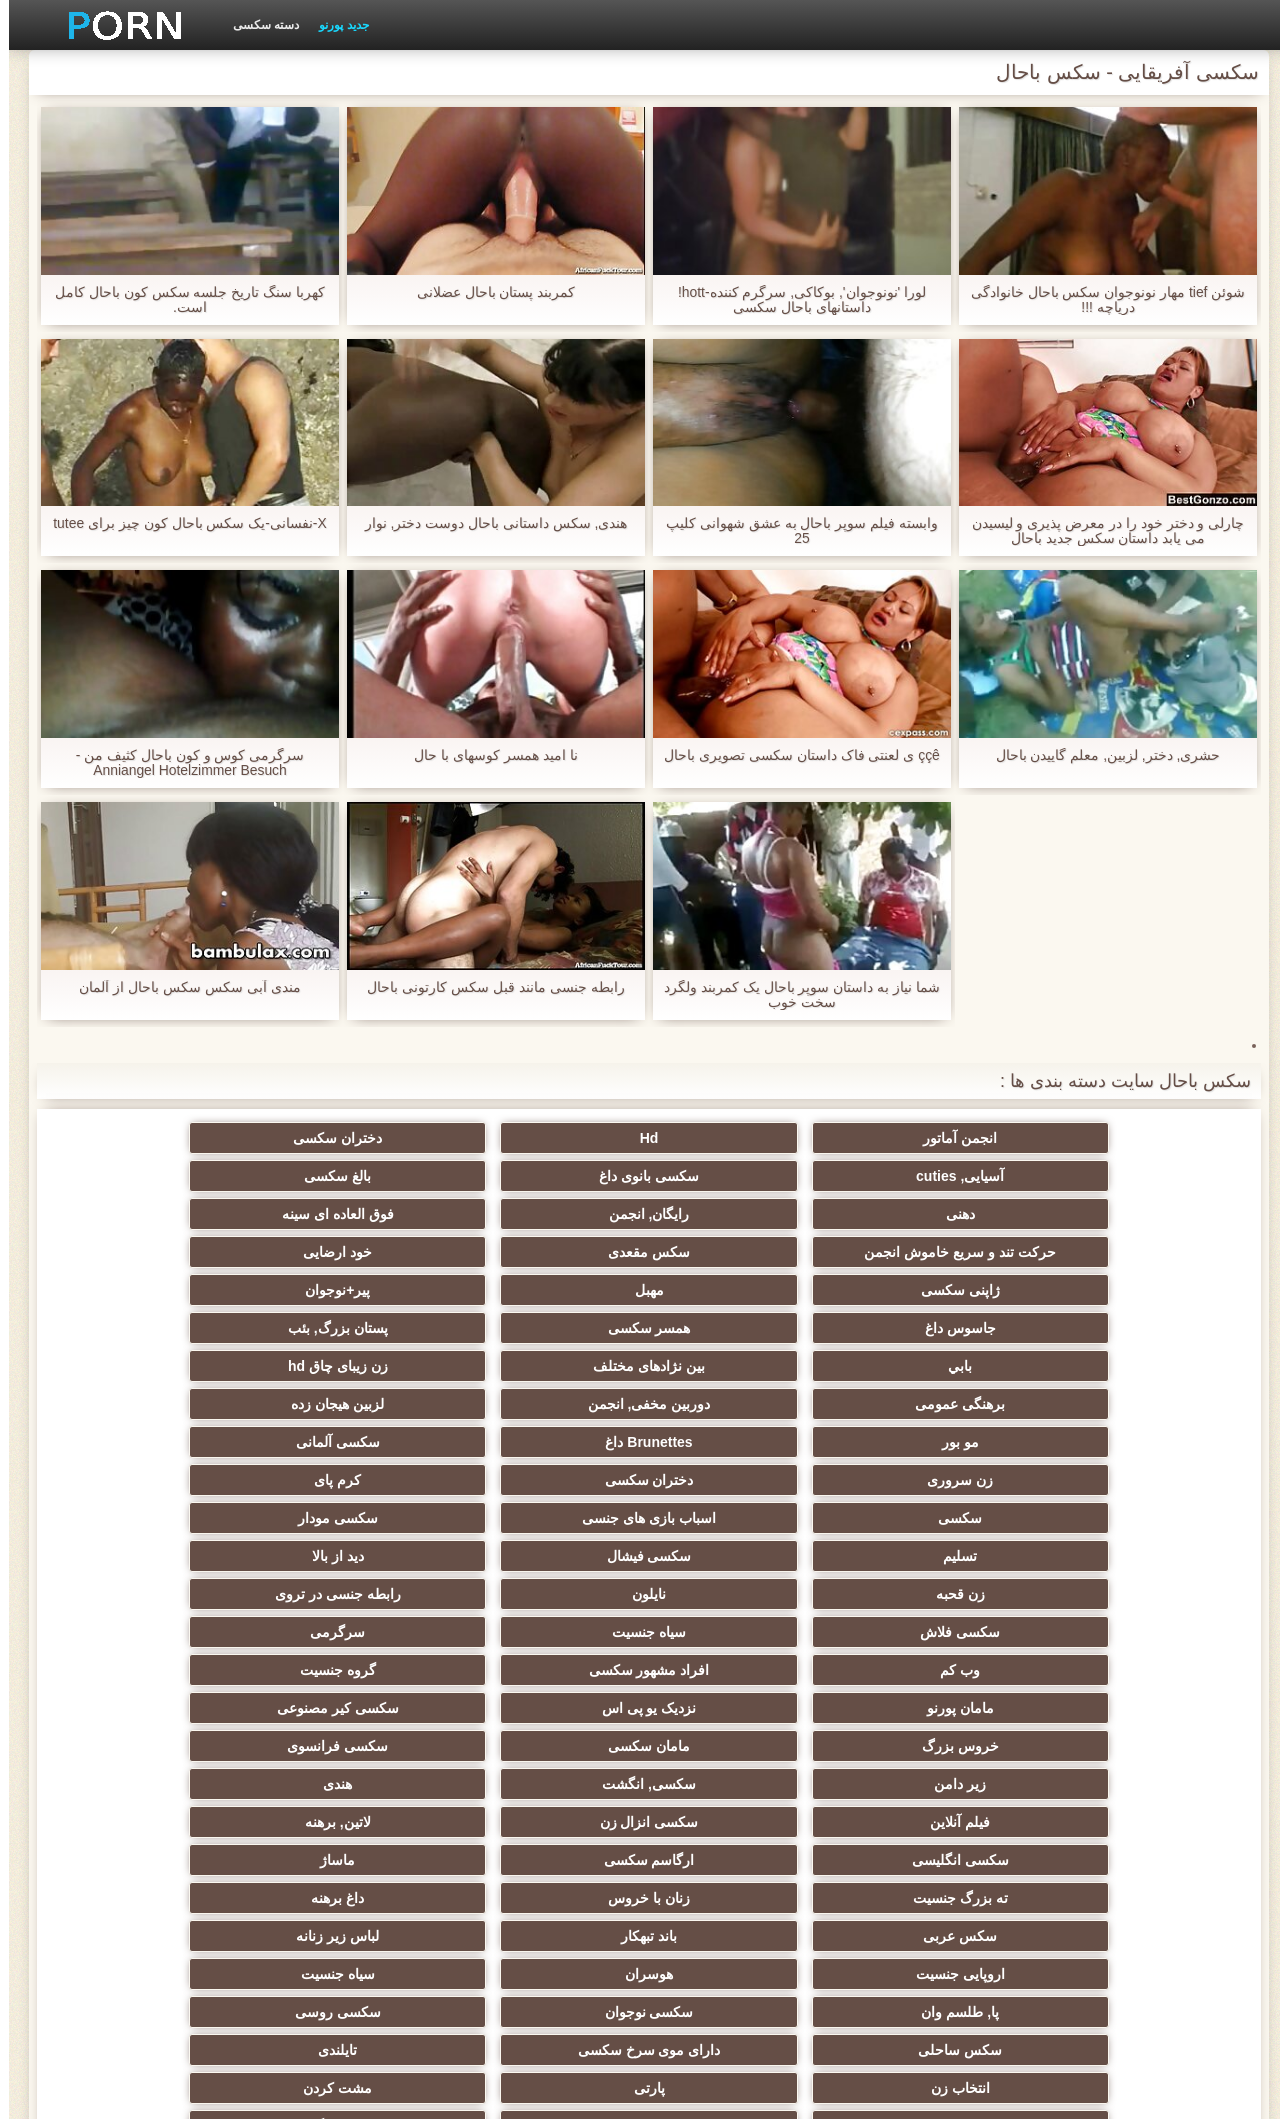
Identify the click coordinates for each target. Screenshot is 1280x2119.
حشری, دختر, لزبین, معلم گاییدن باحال (1098, 755)
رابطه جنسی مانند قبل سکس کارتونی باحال (486, 987)
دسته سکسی (257, 25)
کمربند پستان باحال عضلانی (487, 292)
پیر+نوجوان (737, 1244)
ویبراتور (346, 1844)
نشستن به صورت (150, 1882)
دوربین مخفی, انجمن (346, 1282)
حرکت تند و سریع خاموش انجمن (542, 1180)
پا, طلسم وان (542, 1586)
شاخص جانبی (322, 2092)
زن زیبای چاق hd (738, 1282)
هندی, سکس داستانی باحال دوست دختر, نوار (486, 523)
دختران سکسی (737, 1138)
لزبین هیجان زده (150, 1282)
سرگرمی (150, 1396)
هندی (150, 1472)
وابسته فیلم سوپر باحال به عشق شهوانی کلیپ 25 (793, 531)
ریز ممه (933, 1662)
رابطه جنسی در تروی (738, 1396)
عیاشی (150, 1662)
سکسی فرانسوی (737, 1472)
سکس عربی (542, 1548)
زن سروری (542, 1320)
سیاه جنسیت (346, 1396)
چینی (933, 1738)
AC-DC (1129, 1776)
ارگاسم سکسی (346, 1510)
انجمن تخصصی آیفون (542, 1662)
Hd (933, 1138)
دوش (346, 1776)
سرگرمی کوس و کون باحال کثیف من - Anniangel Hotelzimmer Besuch (181, 763)
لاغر (346, 1700)
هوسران (934, 1586)
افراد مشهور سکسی (933, 1434)
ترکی (737, 1844)
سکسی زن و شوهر (738, 1700)
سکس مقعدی (346, 1206)
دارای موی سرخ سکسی (933, 1624)
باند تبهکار (346, 1548)
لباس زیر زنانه (150, 1548)
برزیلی (542, 1920)
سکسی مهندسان (933, 1882)
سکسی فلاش (542, 1396)
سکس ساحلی (1130, 1624)
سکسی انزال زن (933, 1510)
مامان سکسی (934, 1472)
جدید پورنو (334, 25)
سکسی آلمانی (738, 1320)
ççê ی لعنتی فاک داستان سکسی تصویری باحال (793, 755)
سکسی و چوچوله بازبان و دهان (542, 1818)
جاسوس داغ (542, 1244)
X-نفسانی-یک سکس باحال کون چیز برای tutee (181, 523)
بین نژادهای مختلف (934, 1282)
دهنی (1129, 1206)
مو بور (1129, 1320)
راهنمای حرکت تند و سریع (934, 1776)
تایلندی (737, 1624)
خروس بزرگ (1129, 1472)
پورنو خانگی (346, 1882)
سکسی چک (1130, 1738)
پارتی (346, 1624)
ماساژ (150, 1510)
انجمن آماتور (1130, 1138)
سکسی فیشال (346, 1358)
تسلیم (542, 1358)
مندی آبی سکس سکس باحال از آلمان (180, 987)
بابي (1130, 1282)
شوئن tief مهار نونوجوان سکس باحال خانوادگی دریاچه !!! (1098, 300)
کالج (346, 1662)
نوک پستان (1130, 1700)
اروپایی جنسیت (1129, 1586)
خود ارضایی (150, 1206)
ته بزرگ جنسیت (1129, 1548)
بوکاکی (737, 1920)
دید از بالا (150, 1358)
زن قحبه (1129, 1396)
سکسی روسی (150, 1586)
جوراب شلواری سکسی (934, 1844)
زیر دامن (542, 1472)
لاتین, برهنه (738, 1510)
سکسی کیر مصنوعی (150, 1434)
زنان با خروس (934, 1548)
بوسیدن (1130, 1882)
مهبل (933, 1244)
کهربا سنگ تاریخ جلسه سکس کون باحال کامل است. (181, 300)
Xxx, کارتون (934, 1920)
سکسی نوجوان (346, 1586)
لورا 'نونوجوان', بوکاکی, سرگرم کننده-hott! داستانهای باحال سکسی (793, 300)
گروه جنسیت (738, 1434)
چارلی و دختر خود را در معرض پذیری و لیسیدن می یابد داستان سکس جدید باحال (1098, 531)
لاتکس (346, 1920)
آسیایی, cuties (542, 1138)
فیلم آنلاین (1130, 1510)
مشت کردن (150, 1624)
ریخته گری (738, 1776)
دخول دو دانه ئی (738, 1882)
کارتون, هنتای (150, 1920)
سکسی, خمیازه (542, 1700)
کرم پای (150, 1320)
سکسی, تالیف (542, 1738)
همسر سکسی (346, 1244)
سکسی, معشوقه (150, 1738)
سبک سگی (737, 1662)
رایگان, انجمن (933, 1206)
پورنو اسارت (1129, 1920)
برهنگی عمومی (542, 1282)
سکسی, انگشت (346, 1472)
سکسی (1130, 1358)
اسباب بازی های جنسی (934, 1358)
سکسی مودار (738, 1358)
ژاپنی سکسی (1129, 1244)
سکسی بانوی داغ (346, 1138)
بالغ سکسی (150, 1138)
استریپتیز (1130, 1662)
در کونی (150, 1700)
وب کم (1130, 1434)
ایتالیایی (542, 1882)
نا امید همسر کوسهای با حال (486, 755)
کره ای (1129, 1844)
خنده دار (738, 1738)
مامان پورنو (542, 1434)
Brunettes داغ (933, 1320)
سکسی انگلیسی (542, 1510)
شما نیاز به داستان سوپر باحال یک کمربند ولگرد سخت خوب (793, 995)
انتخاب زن (542, 1624)
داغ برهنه (737, 1548)
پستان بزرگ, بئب (150, 1244)
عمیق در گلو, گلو (346, 1738)
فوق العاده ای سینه (738, 1206)
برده (542, 1776)
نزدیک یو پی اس (346, 1434)
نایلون (934, 1396)
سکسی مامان (150, 1776)
